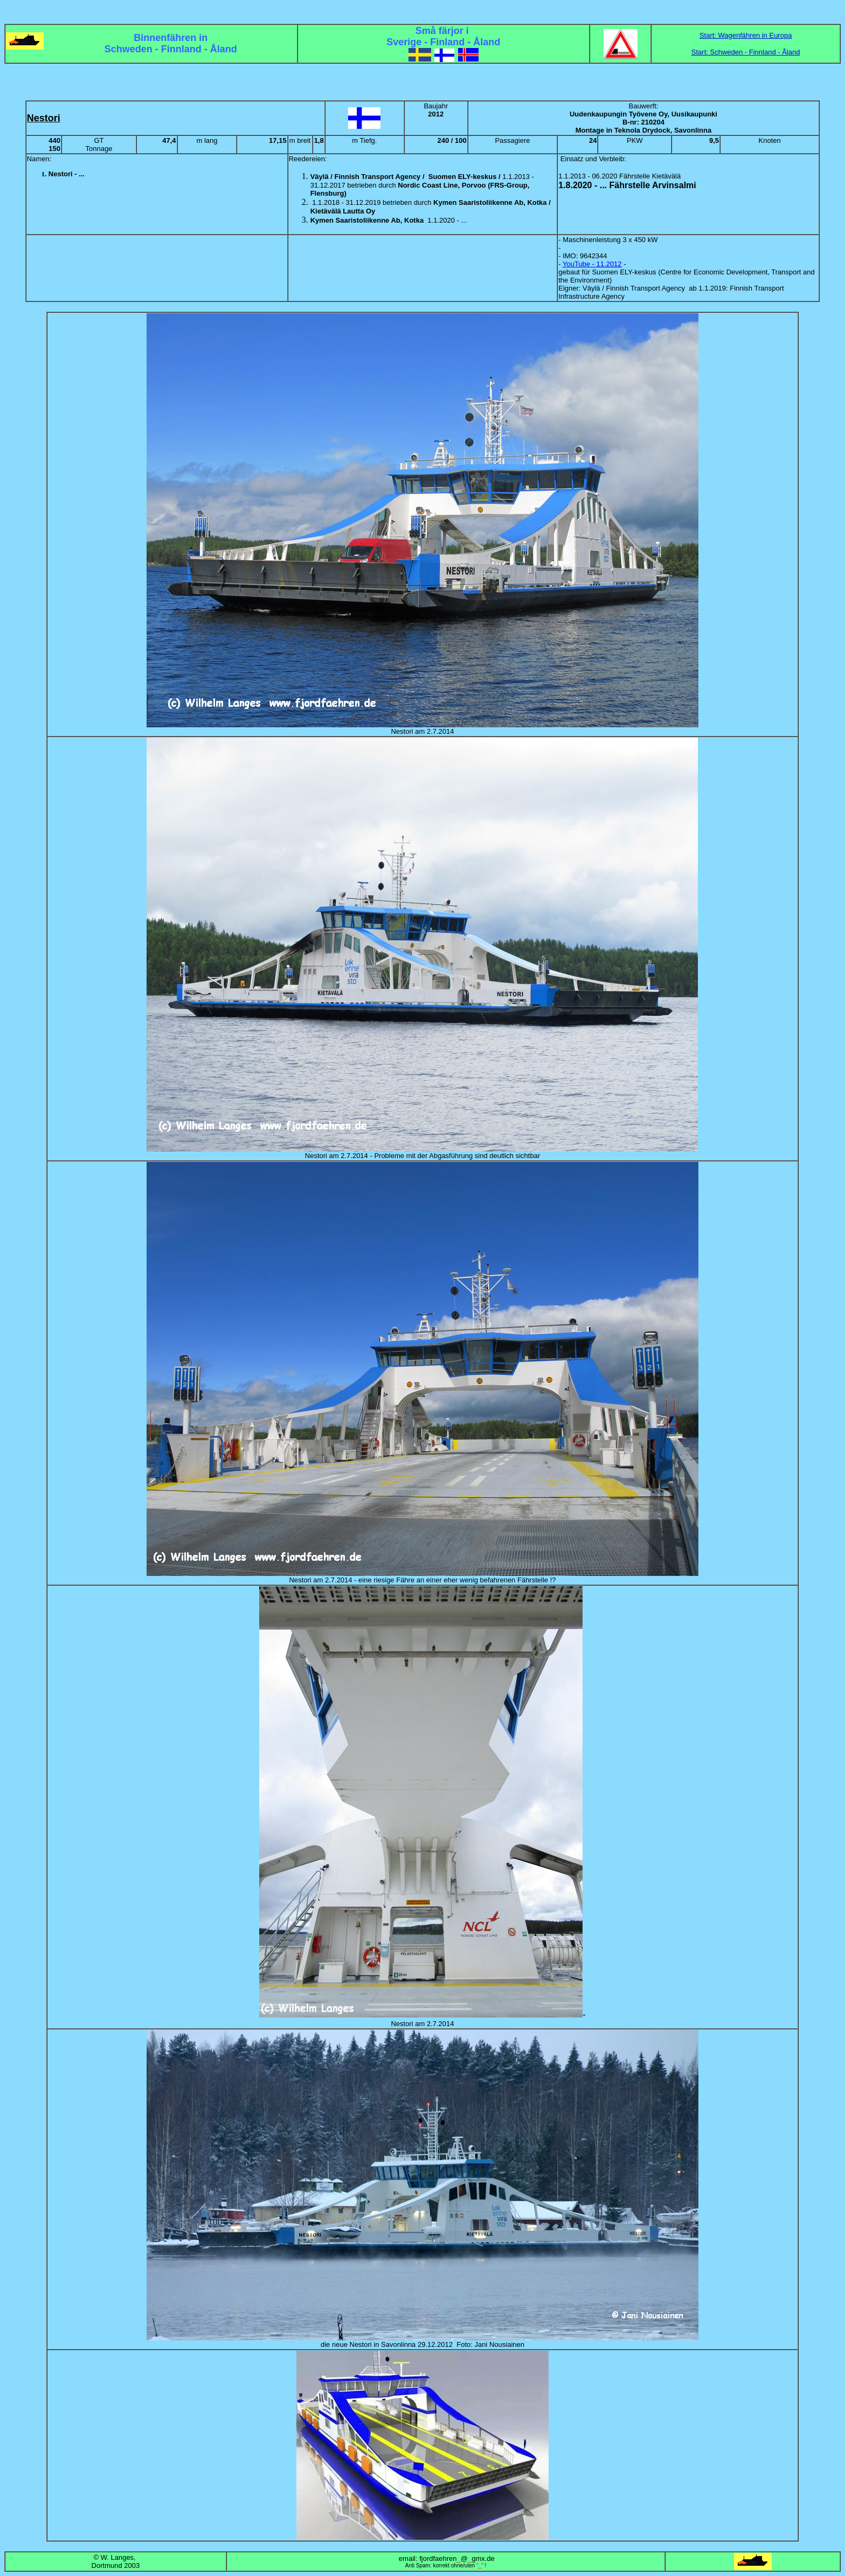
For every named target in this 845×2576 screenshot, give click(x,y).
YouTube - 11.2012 (592, 264)
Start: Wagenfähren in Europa (745, 35)
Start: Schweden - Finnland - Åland (745, 52)
